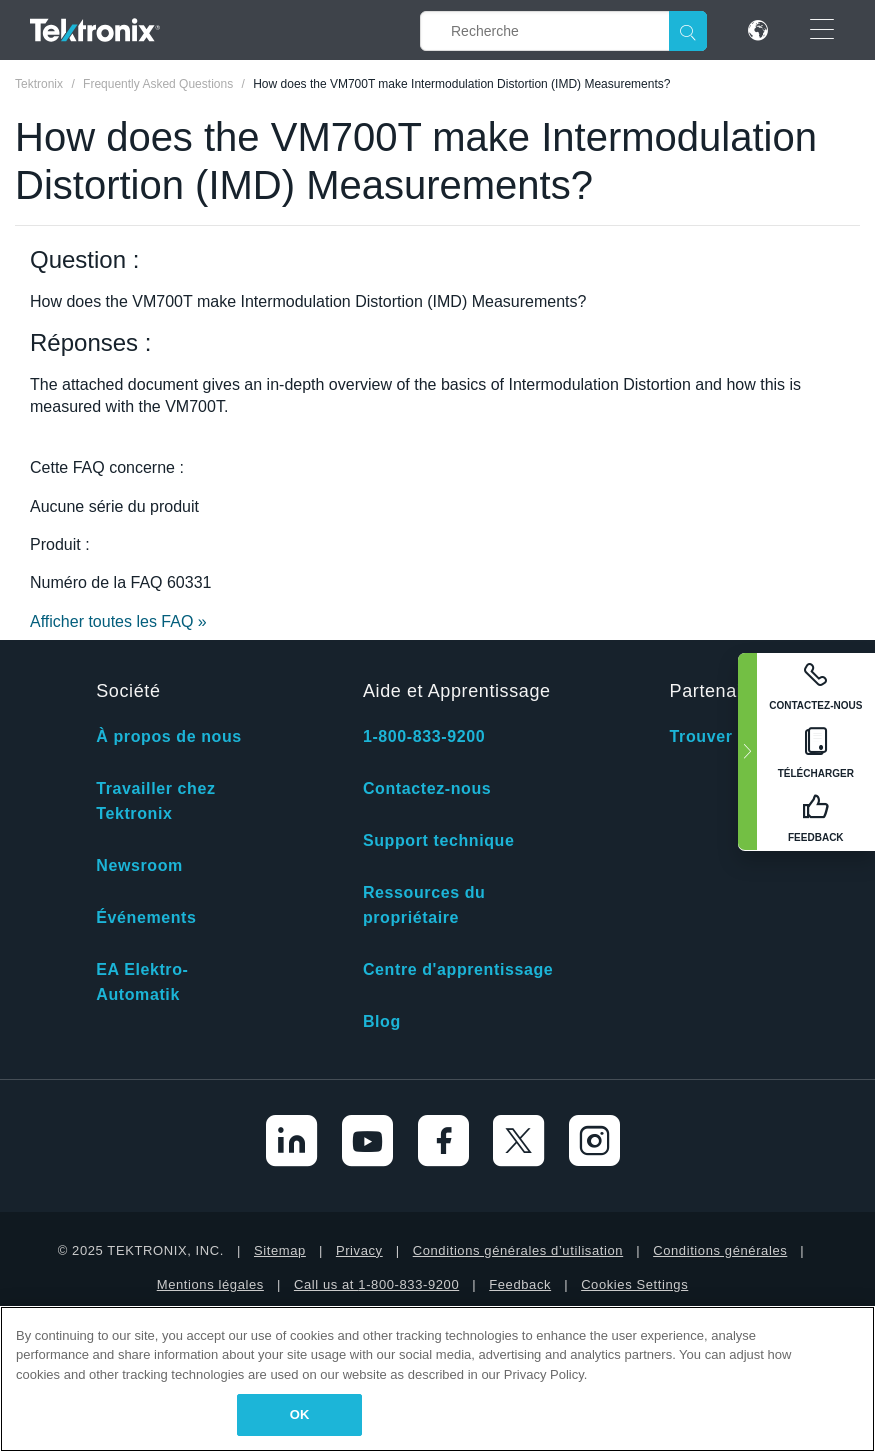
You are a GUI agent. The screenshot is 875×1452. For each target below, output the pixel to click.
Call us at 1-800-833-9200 (376, 1284)
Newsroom (139, 865)
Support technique (439, 840)
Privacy (359, 1250)
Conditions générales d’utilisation (518, 1250)
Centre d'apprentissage (458, 969)
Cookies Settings (634, 1284)
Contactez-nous (427, 788)
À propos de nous (169, 736)
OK (300, 1414)
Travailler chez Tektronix (155, 801)
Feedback (520, 1284)
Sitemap (280, 1250)
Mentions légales (210, 1284)
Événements (146, 917)
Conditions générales (720, 1250)
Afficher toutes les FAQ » (118, 621)
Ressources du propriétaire (424, 905)
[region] (437, 1379)
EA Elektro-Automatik (142, 982)
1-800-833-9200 (424, 736)
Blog (382, 1021)
